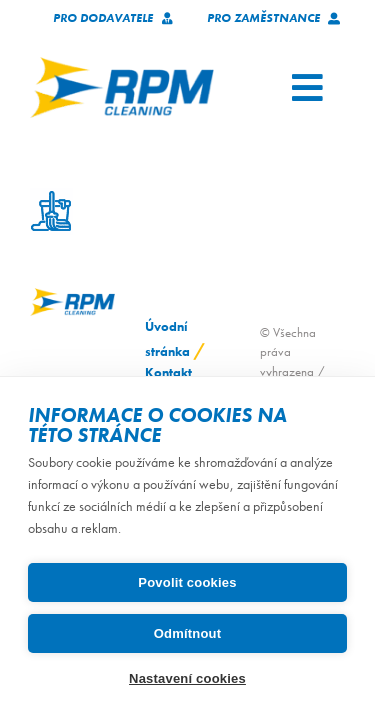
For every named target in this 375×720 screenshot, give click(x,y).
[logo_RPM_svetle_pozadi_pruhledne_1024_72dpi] (122, 63)
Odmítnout (188, 633)
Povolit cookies (187, 582)
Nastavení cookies (187, 678)
